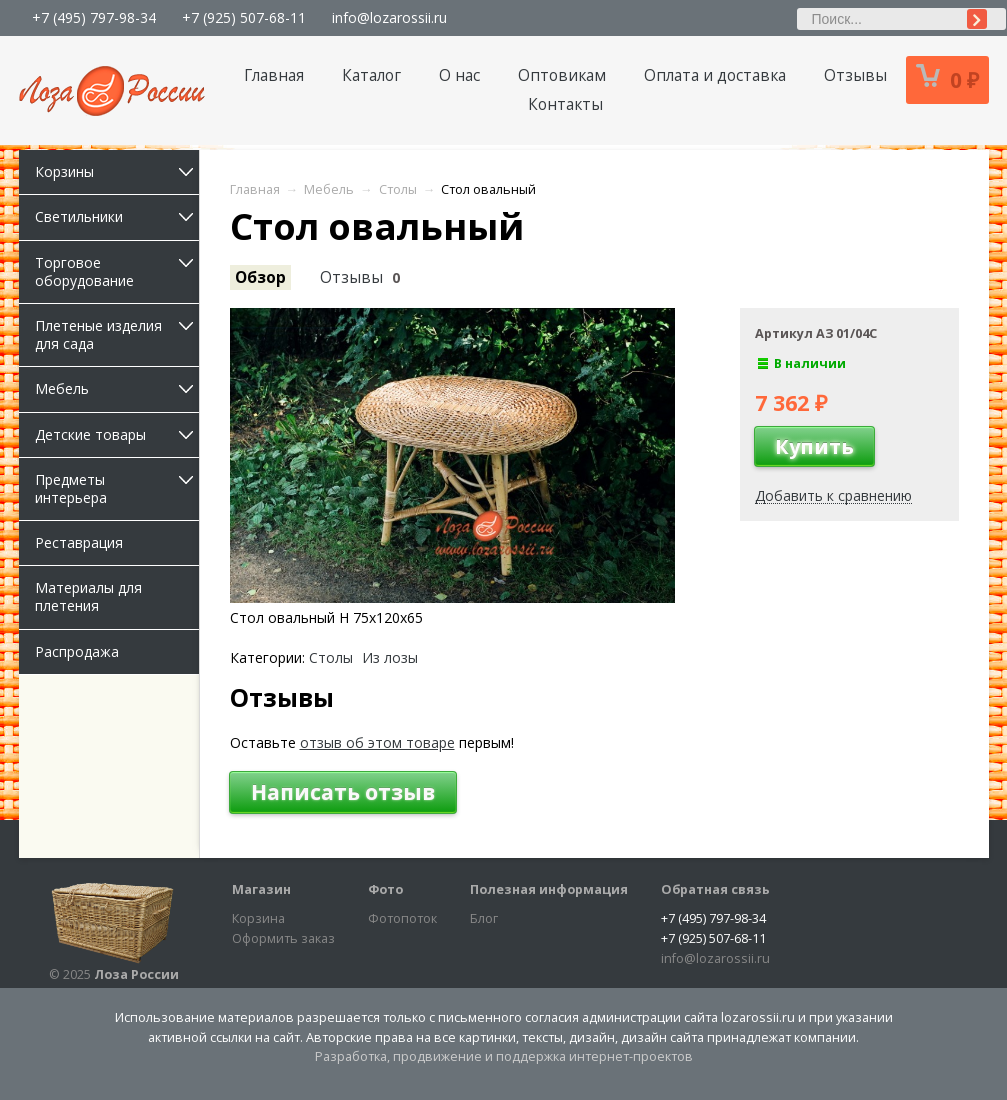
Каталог (371, 75)
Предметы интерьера (117, 488)
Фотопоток (402, 918)
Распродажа (77, 651)
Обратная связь (715, 889)
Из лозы (390, 658)
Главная (274, 75)
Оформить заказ (283, 938)
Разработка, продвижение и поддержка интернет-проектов (504, 1056)
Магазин (261, 889)
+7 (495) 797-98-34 (94, 17)
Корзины (117, 171)
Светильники (117, 216)
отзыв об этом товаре (377, 742)
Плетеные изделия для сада (117, 334)
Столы (331, 658)
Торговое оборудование (117, 271)
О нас (459, 75)
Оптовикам (562, 75)
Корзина (258, 918)
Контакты (565, 104)
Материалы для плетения (88, 596)
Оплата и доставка (715, 75)
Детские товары (117, 434)
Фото (385, 889)
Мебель (117, 388)
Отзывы (855, 75)
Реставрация (79, 542)
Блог (484, 918)
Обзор (260, 277)
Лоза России (136, 974)
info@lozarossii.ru (389, 17)
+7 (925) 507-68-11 (244, 17)
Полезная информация (549, 889)
